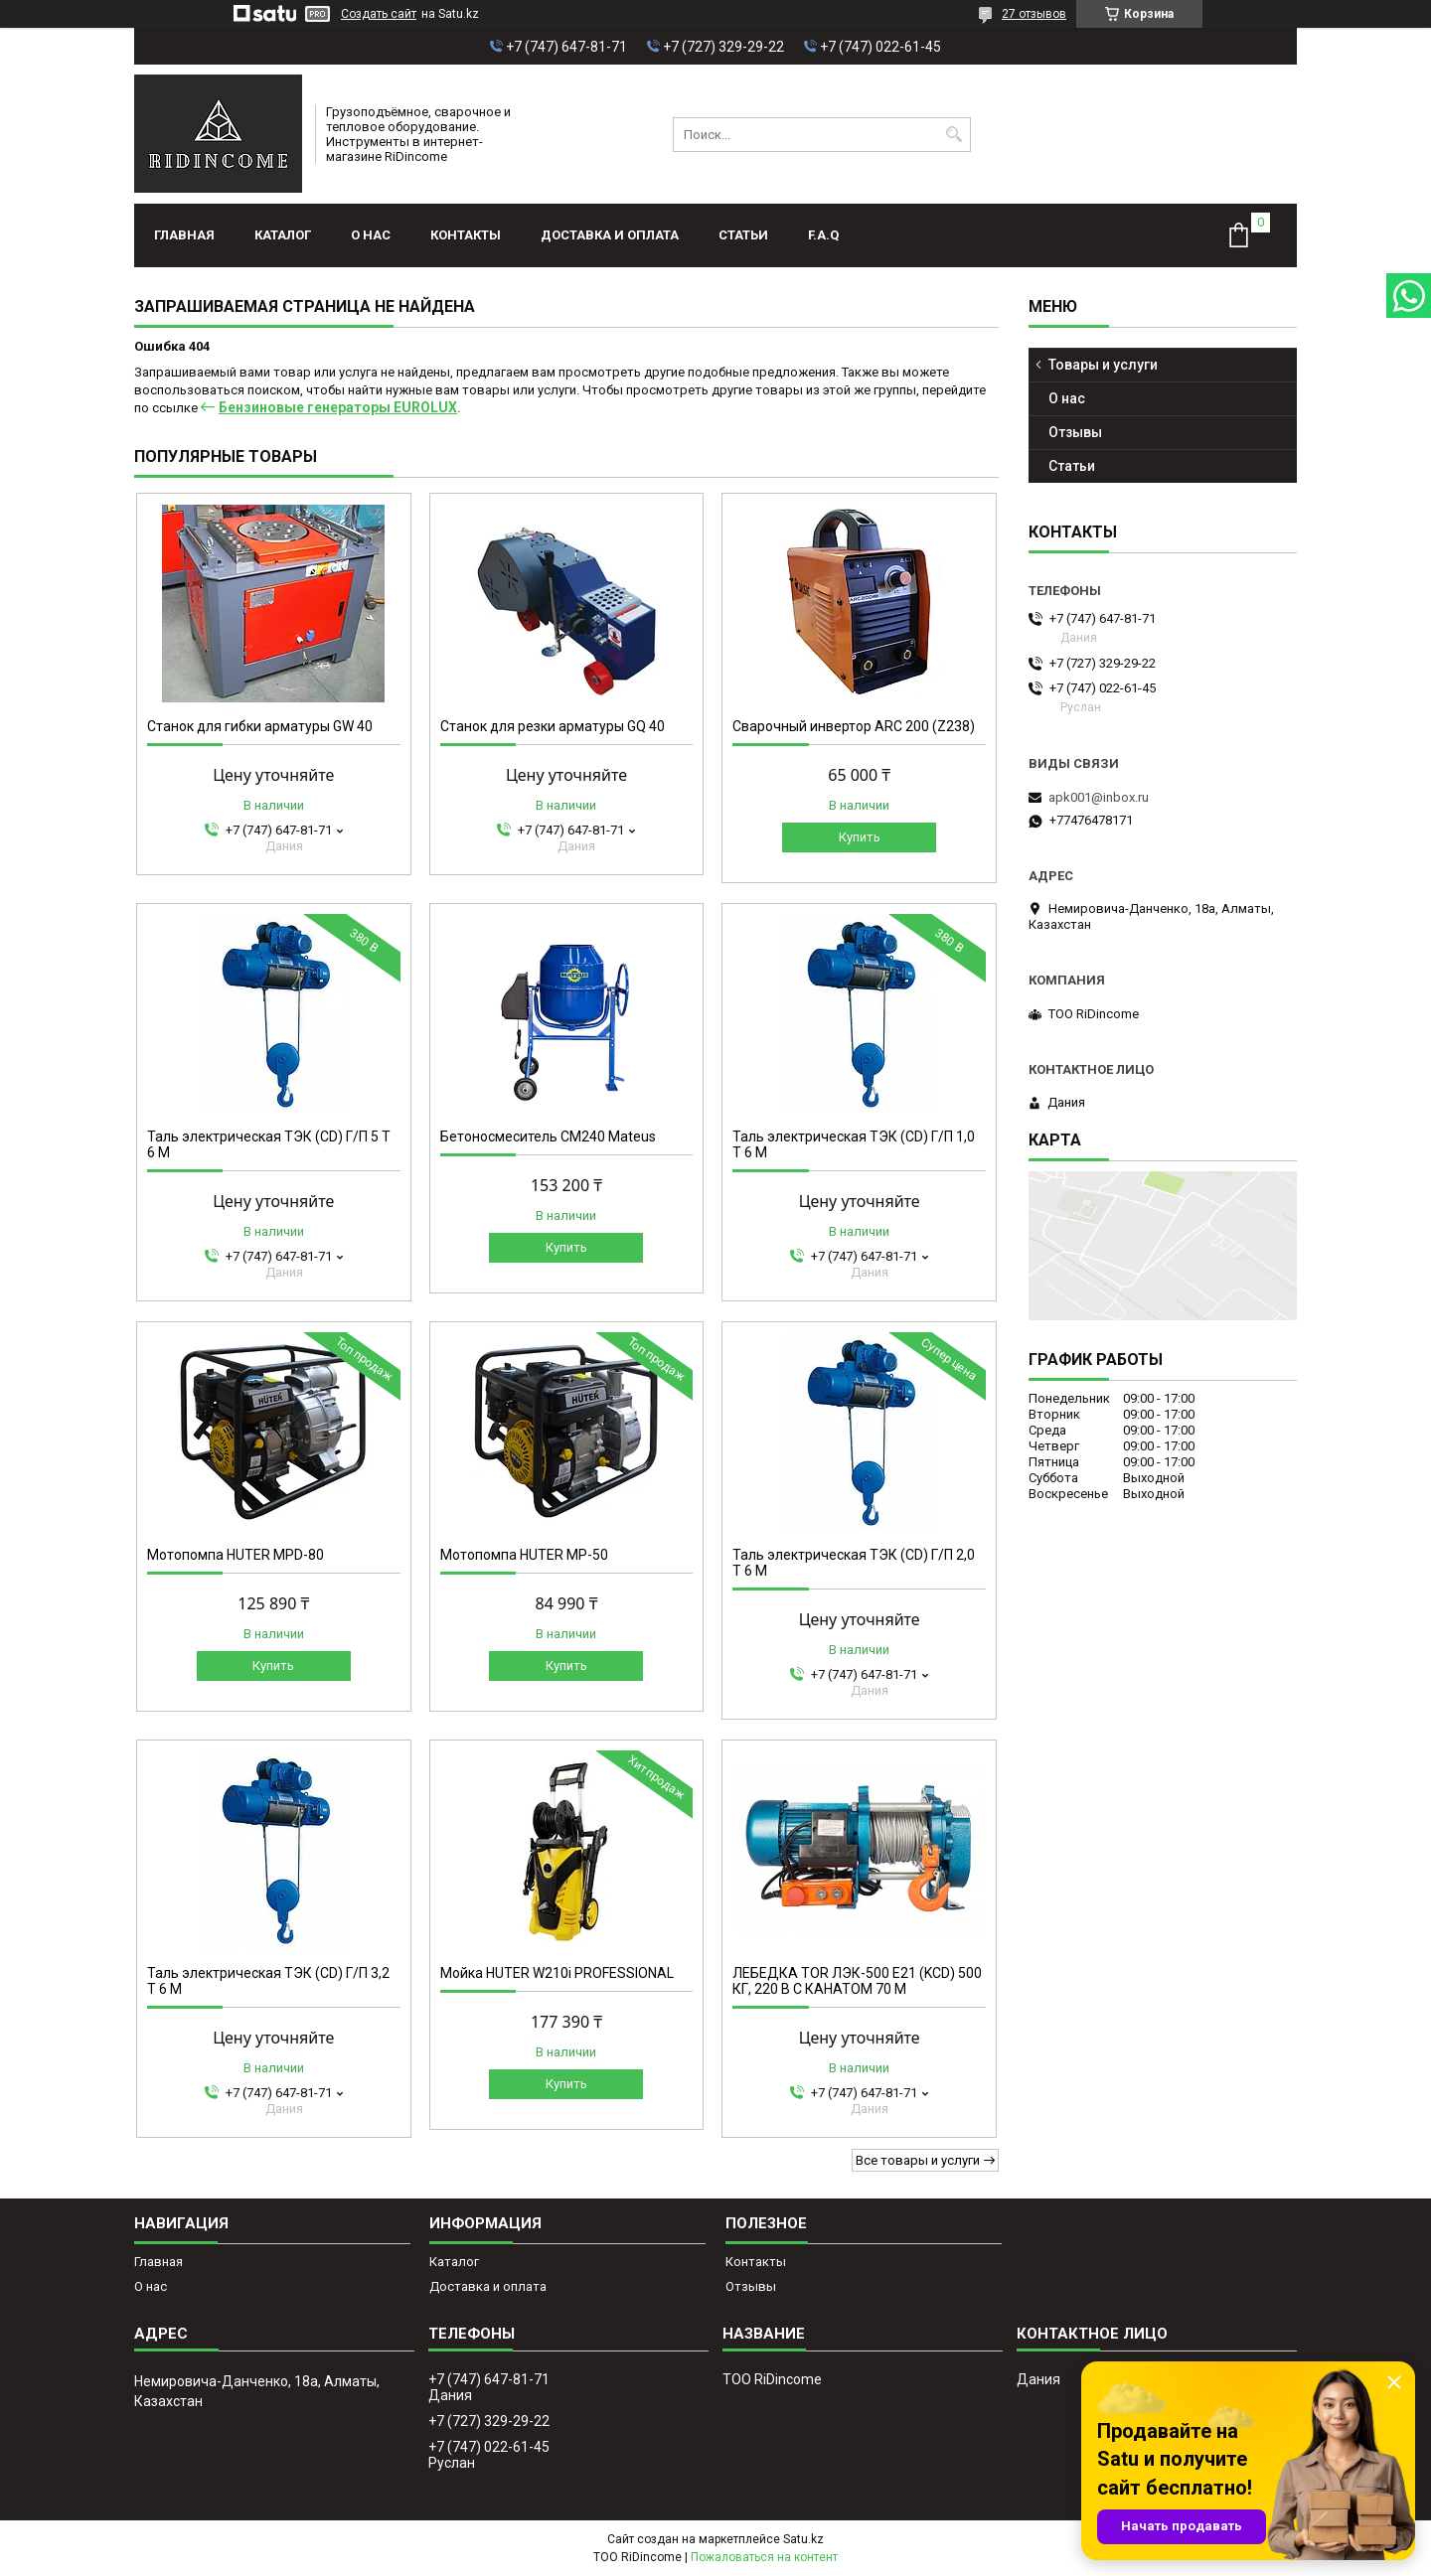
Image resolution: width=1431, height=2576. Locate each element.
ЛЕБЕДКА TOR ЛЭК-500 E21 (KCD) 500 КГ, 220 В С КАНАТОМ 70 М (857, 1981)
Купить (859, 837)
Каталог (282, 234)
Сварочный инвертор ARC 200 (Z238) (853, 726)
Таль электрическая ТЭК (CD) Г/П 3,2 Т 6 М (268, 1981)
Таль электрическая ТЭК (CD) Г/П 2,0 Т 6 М (853, 1563)
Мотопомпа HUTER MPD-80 (235, 1555)
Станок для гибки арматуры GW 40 (260, 726)
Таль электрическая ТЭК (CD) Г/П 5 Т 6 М (269, 1144)
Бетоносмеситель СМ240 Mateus (548, 1136)
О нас (371, 234)
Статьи (743, 234)
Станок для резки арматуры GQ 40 (552, 726)
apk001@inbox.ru (1098, 797)
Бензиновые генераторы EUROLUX (338, 407)
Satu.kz (803, 2539)
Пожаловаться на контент (764, 2557)
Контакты (465, 234)
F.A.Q (823, 234)
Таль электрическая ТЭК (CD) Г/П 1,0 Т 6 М (853, 1144)
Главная (184, 234)
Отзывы (1075, 432)
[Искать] (953, 134)
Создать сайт (378, 14)
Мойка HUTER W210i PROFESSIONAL (557, 1973)
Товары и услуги (1103, 365)
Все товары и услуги (918, 2160)
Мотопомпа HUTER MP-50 (524, 1555)
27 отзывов (1034, 14)
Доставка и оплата (610, 234)
